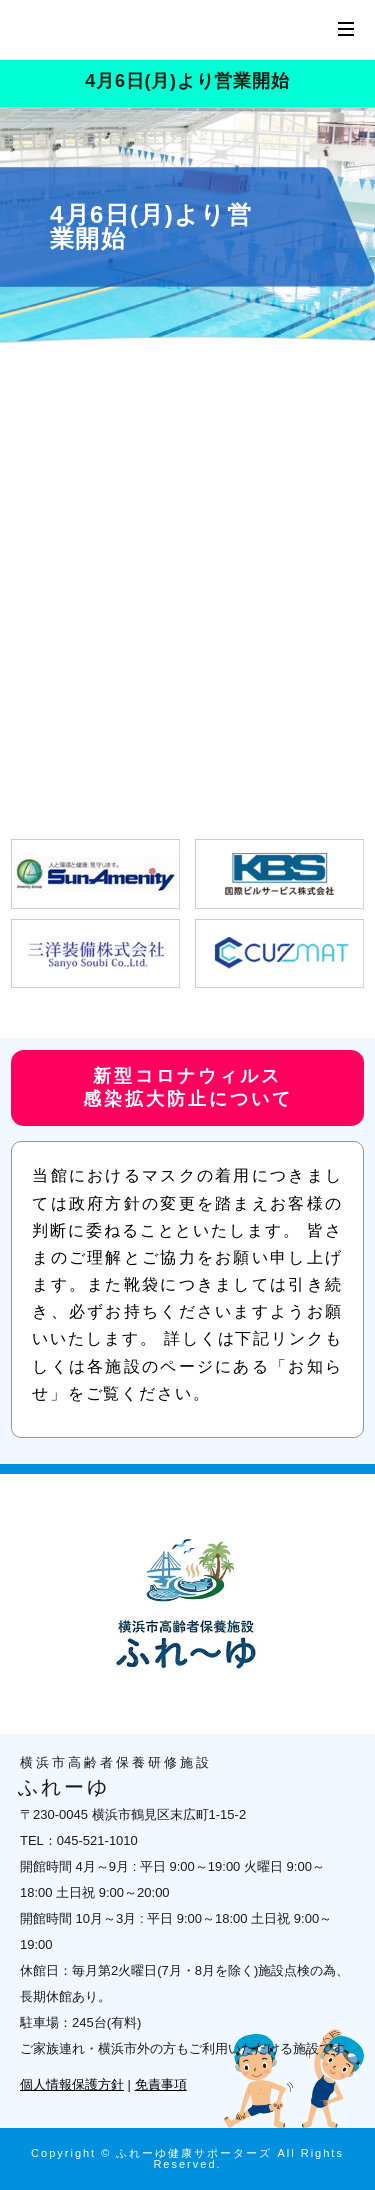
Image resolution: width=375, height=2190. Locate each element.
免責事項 (161, 2084)
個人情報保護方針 (72, 2084)
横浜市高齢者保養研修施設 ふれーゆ (140, 30)
